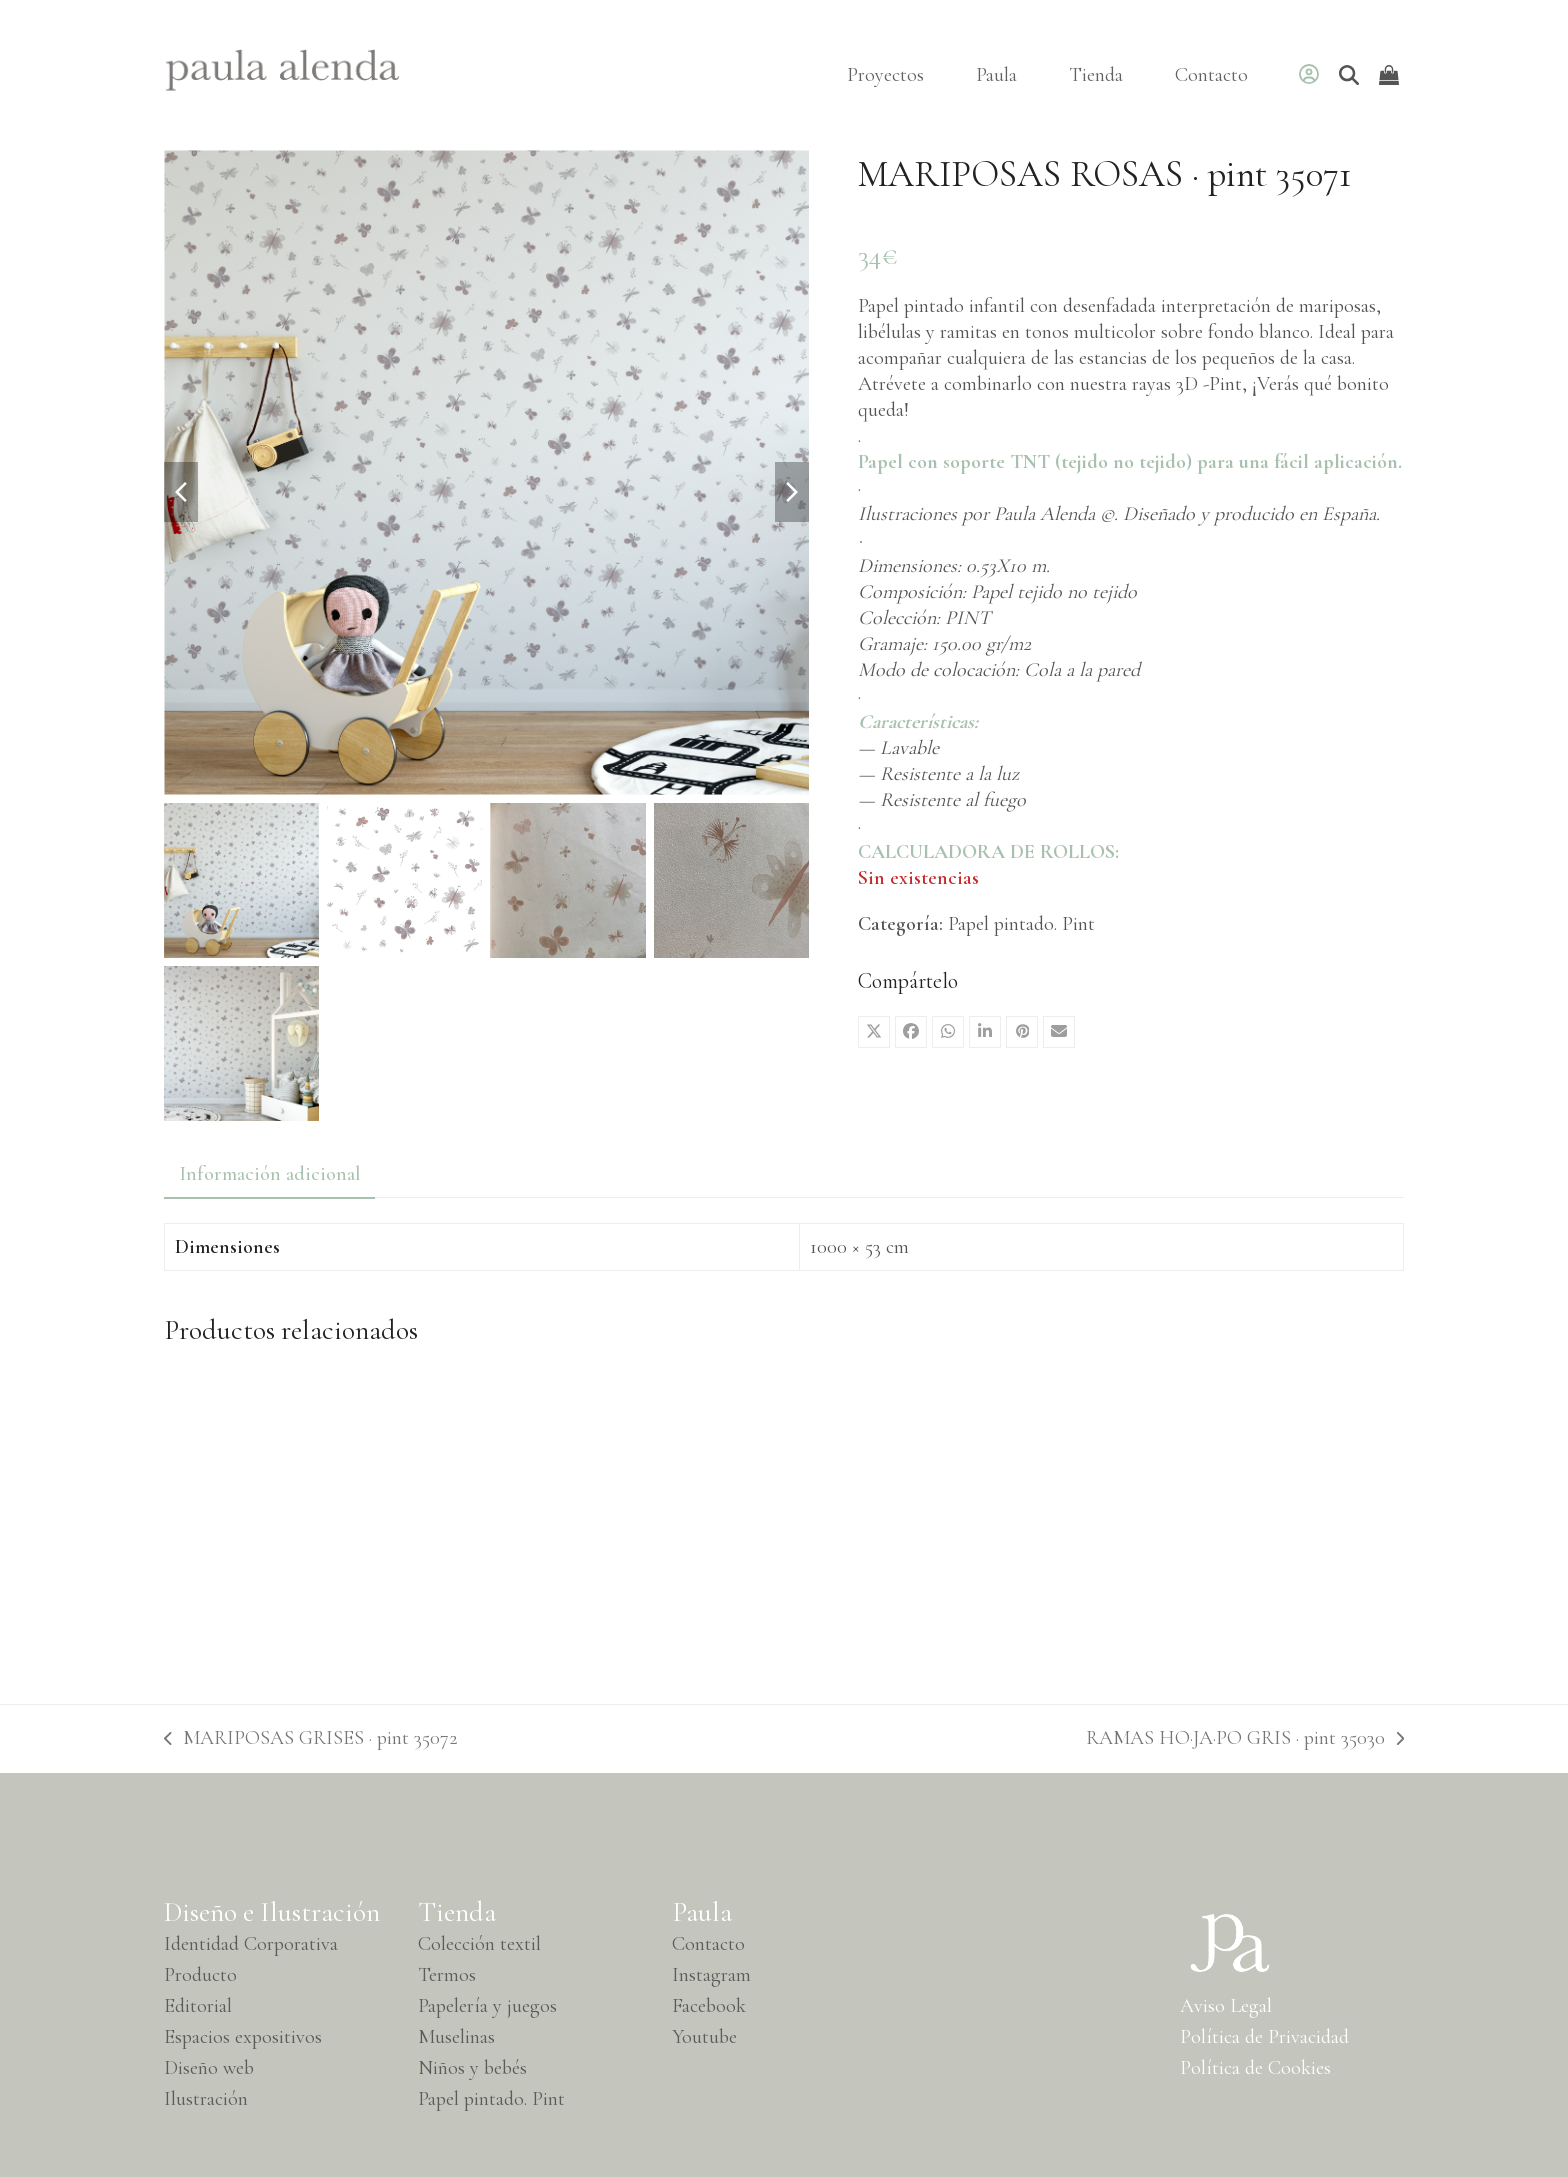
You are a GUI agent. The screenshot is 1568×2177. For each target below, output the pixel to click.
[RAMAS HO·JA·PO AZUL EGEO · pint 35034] (1256, 1516)
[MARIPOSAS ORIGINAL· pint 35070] (626, 1516)
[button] (874, 1032)
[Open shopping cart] (1391, 75)
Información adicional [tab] (269, 1174)
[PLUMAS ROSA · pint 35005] (941, 1516)
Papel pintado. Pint (1021, 924)
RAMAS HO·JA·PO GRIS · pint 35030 (1245, 1738)
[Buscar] (1349, 75)
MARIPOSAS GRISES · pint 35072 (311, 1738)
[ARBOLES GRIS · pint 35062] (311, 1516)
